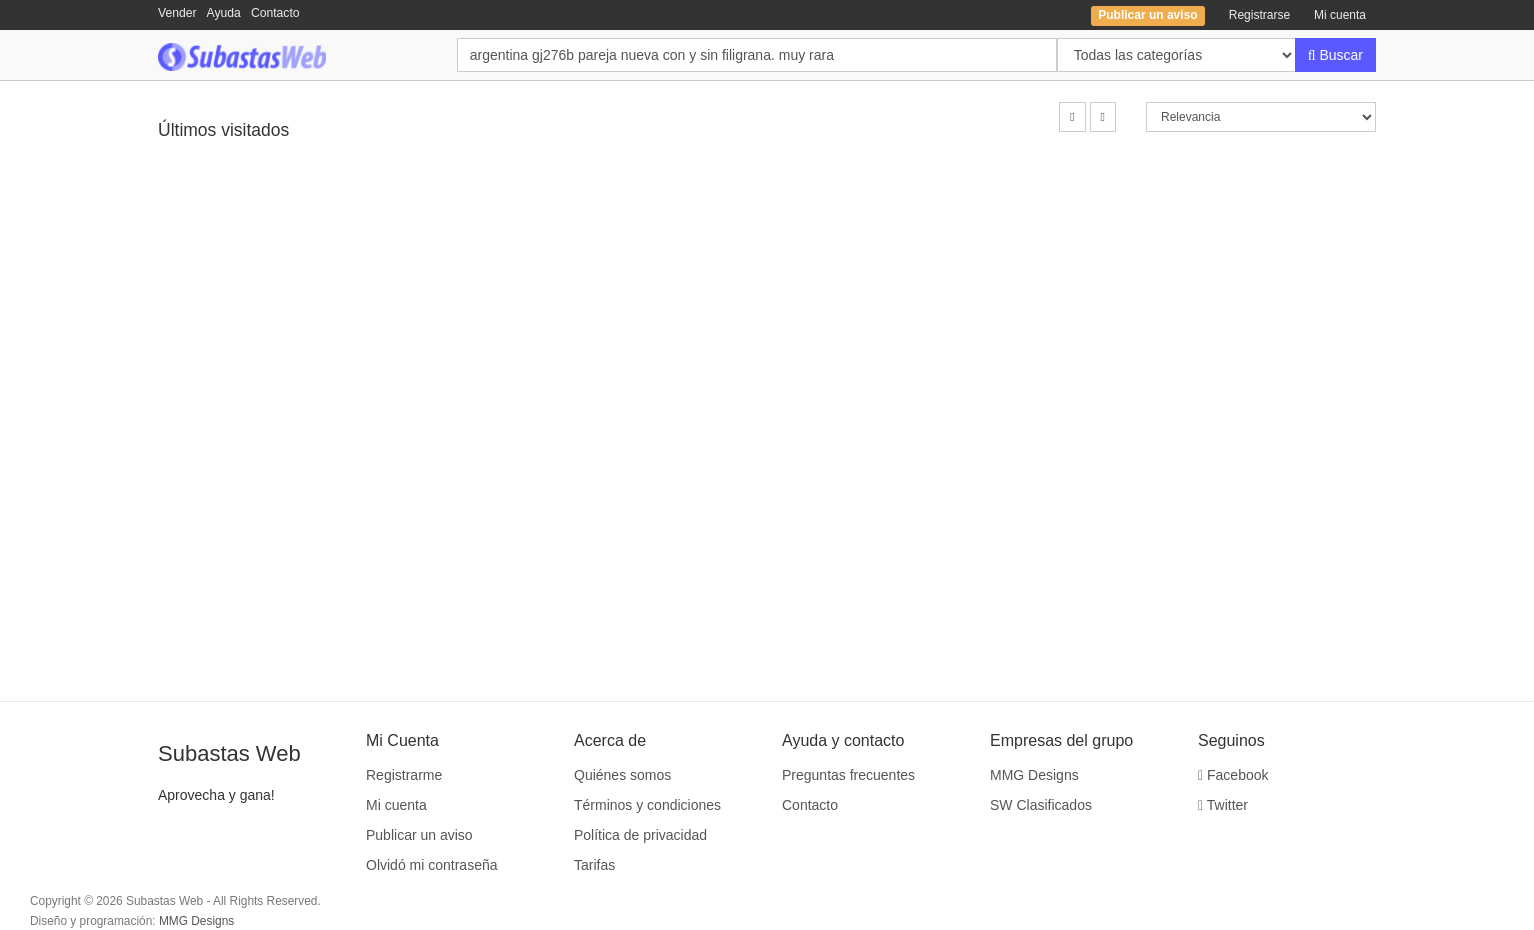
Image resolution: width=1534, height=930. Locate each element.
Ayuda (224, 13)
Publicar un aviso (419, 835)
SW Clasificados (1041, 805)
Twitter (1223, 805)
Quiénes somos (622, 775)
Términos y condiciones (647, 805)
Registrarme (404, 775)
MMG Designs (1034, 775)
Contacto (275, 13)
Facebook (1233, 775)
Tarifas (594, 865)
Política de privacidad (640, 835)
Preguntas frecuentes (848, 775)
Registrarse (1259, 15)
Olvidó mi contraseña (432, 865)
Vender (177, 13)
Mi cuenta (1340, 15)
